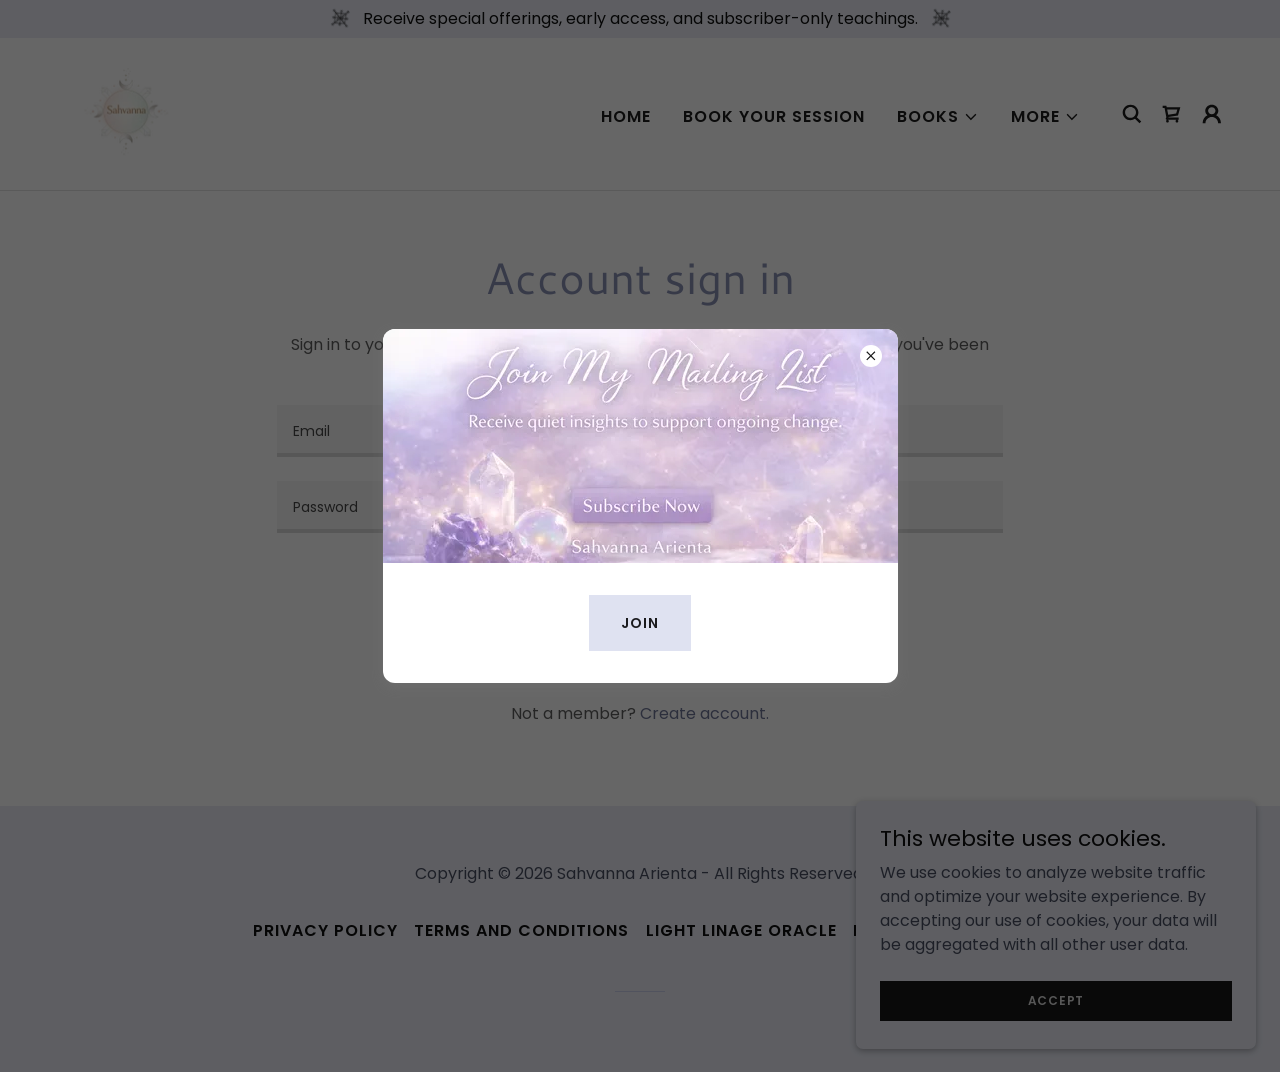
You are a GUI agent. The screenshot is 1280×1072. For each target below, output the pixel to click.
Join (640, 623)
